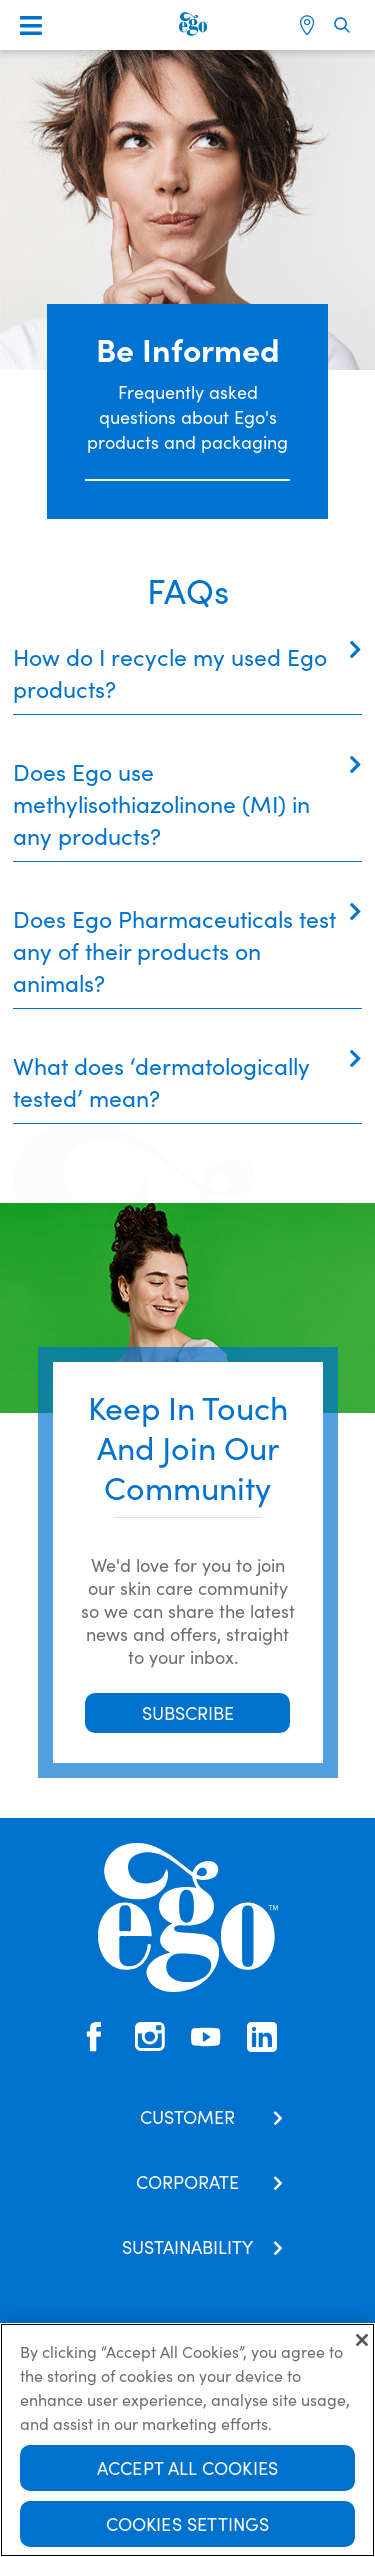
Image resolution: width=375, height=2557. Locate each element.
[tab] (187, 672)
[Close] (362, 2342)
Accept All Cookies (187, 2469)
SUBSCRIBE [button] (188, 1712)
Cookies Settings (188, 2525)
